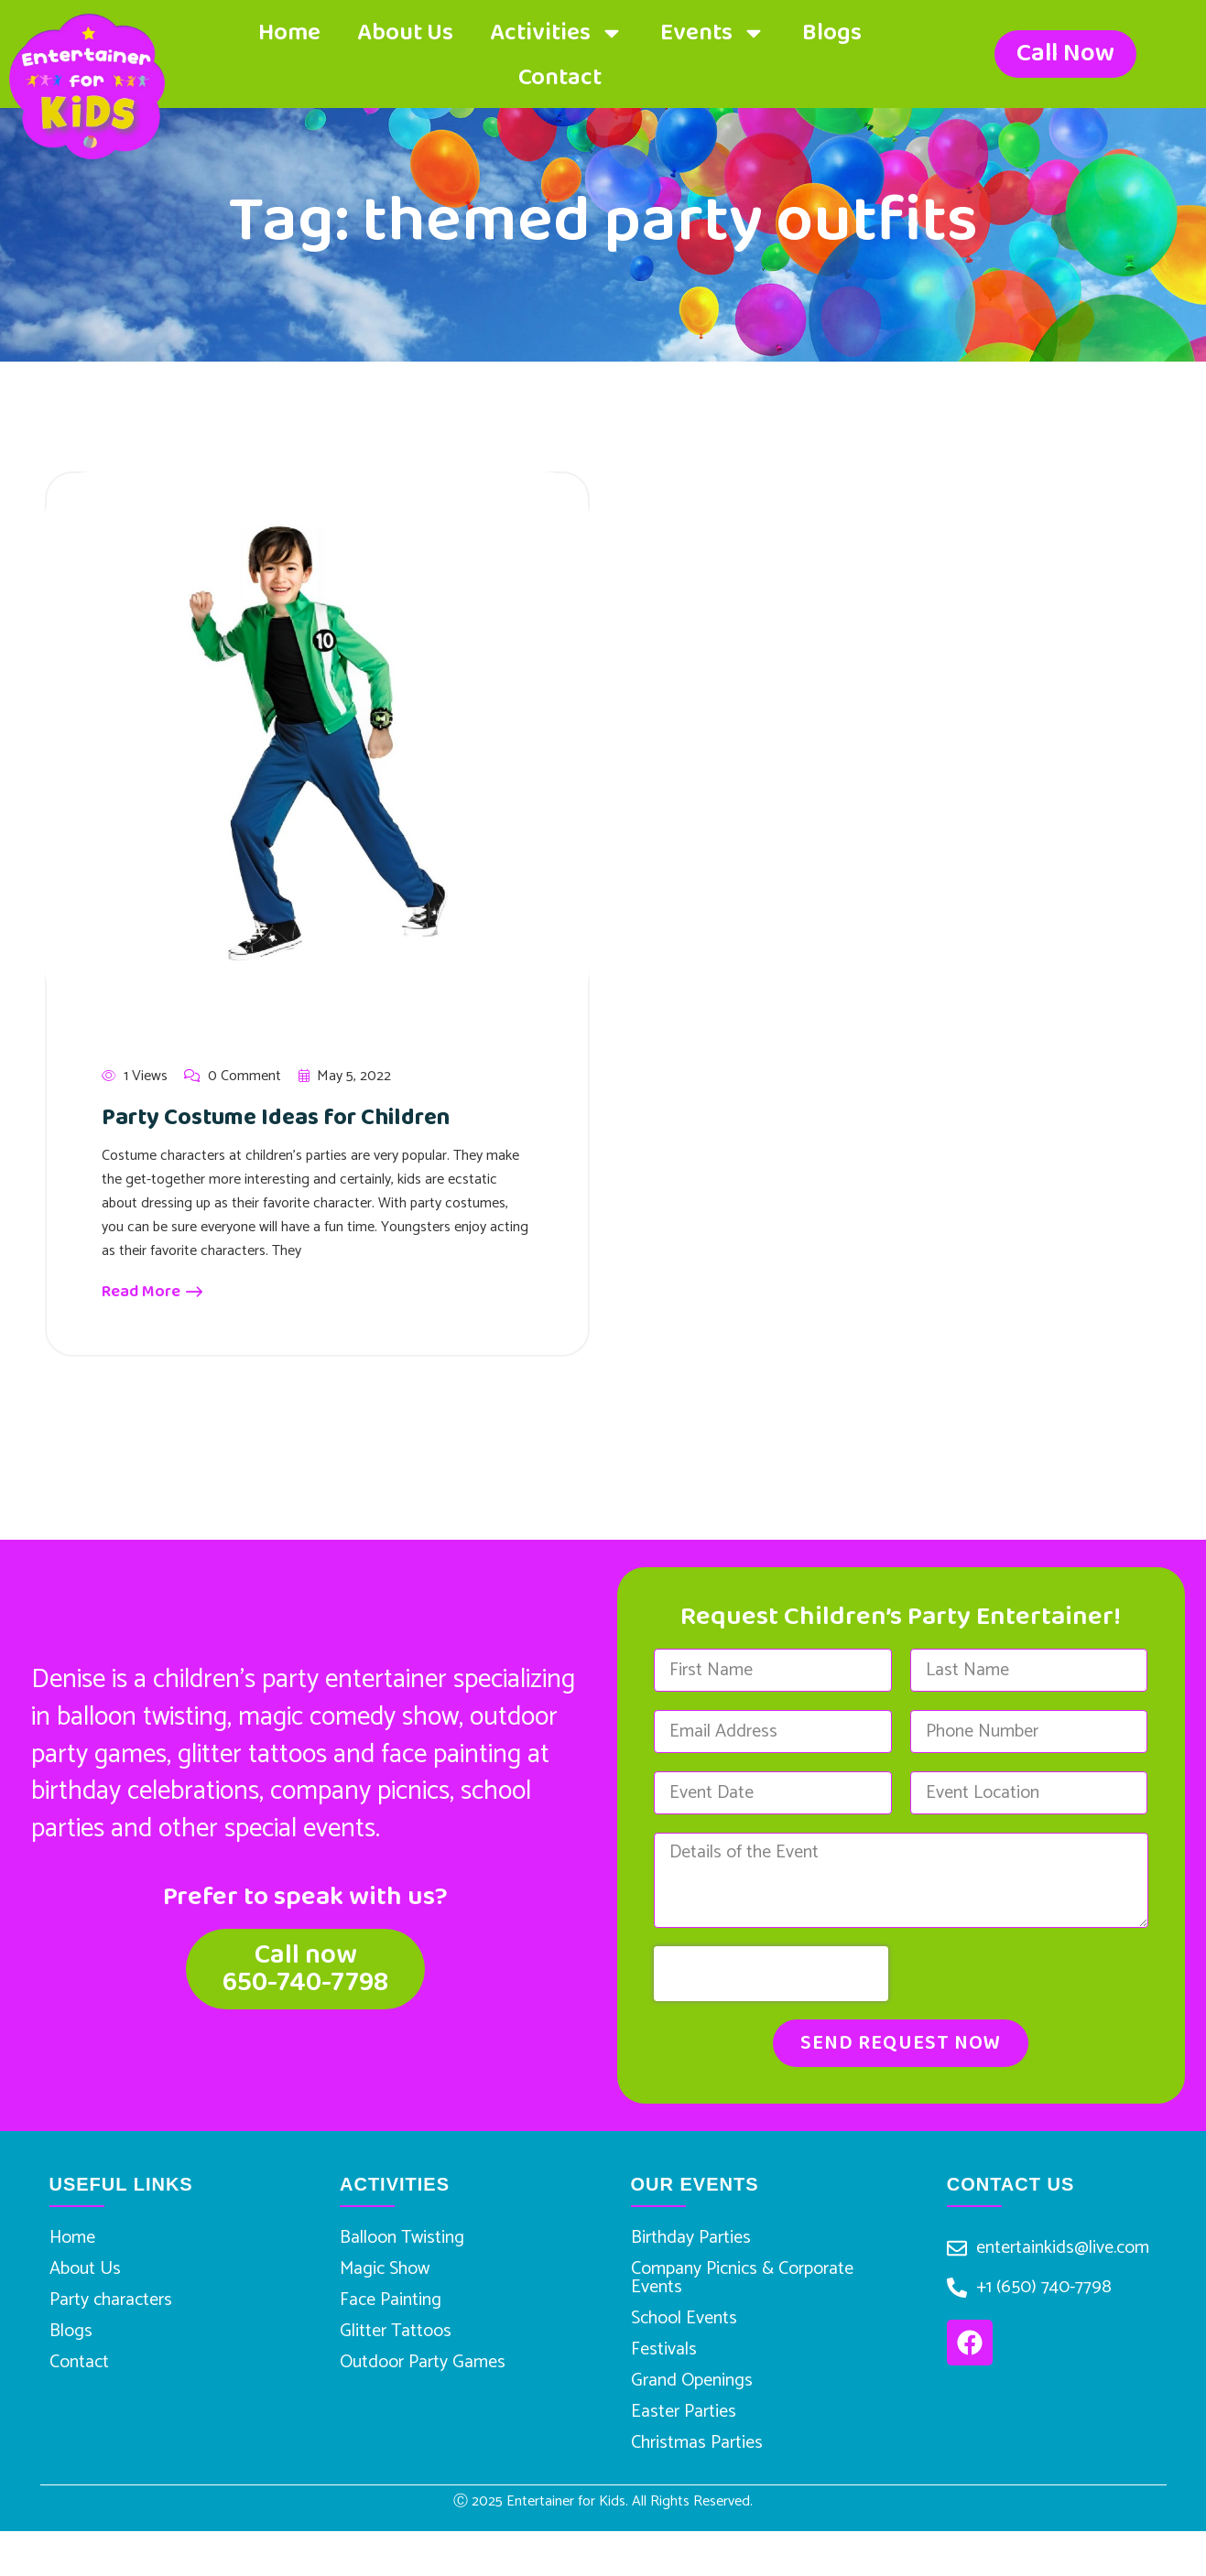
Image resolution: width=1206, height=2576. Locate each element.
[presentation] (771, 1973)
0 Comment (232, 1076)
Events (713, 33)
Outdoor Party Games (422, 2391)
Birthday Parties (691, 2241)
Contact (560, 78)
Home (289, 33)
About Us (405, 33)
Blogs (832, 33)
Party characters (110, 2316)
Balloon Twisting (402, 2241)
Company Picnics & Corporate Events (742, 2288)
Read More (152, 1291)
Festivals (664, 2372)
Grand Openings (692, 2410)
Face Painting (390, 2316)
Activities (557, 33)
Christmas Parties (697, 2485)
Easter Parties (683, 2447)
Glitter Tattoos (395, 2354)
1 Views (135, 1076)
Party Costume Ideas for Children (305, 1117)
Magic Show (384, 2279)
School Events (684, 2335)
